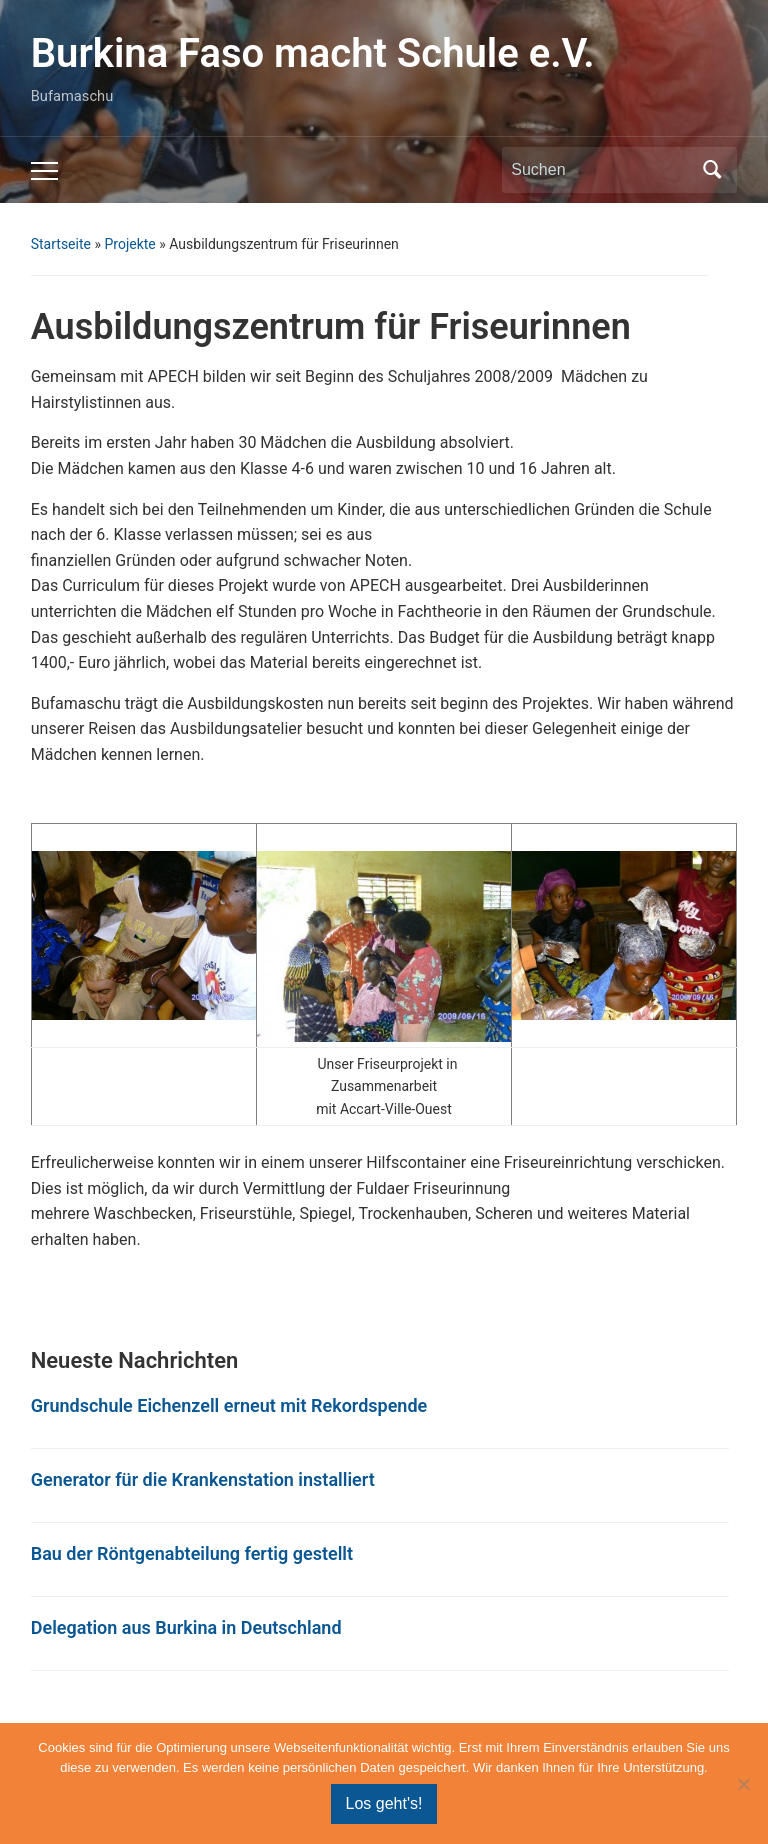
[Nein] (743, 1784)
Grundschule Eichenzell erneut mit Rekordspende (229, 1405)
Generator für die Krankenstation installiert (203, 1479)
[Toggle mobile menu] (44, 171)
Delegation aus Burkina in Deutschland (186, 1627)
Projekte (129, 244)
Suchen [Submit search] (712, 170)
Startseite (61, 244)
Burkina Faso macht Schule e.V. (313, 53)
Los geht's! (384, 1803)
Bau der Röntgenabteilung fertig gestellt (192, 1553)
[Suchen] (601, 170)
